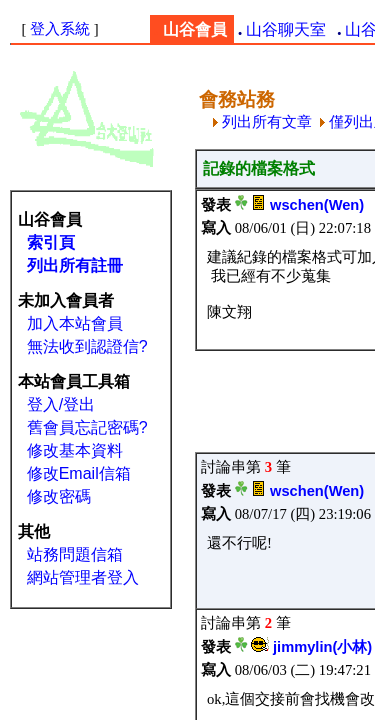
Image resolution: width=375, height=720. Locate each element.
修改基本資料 (75, 450)
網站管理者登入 (83, 577)
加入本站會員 (75, 323)
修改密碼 (59, 496)
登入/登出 (61, 404)
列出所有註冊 (75, 265)
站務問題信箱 (75, 554)
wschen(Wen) (317, 205)
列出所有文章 (262, 122)
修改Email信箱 (79, 473)
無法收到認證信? (87, 346)
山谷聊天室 (286, 29)
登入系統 (60, 29)
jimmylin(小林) (322, 647)
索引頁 (51, 242)
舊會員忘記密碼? (87, 427)
